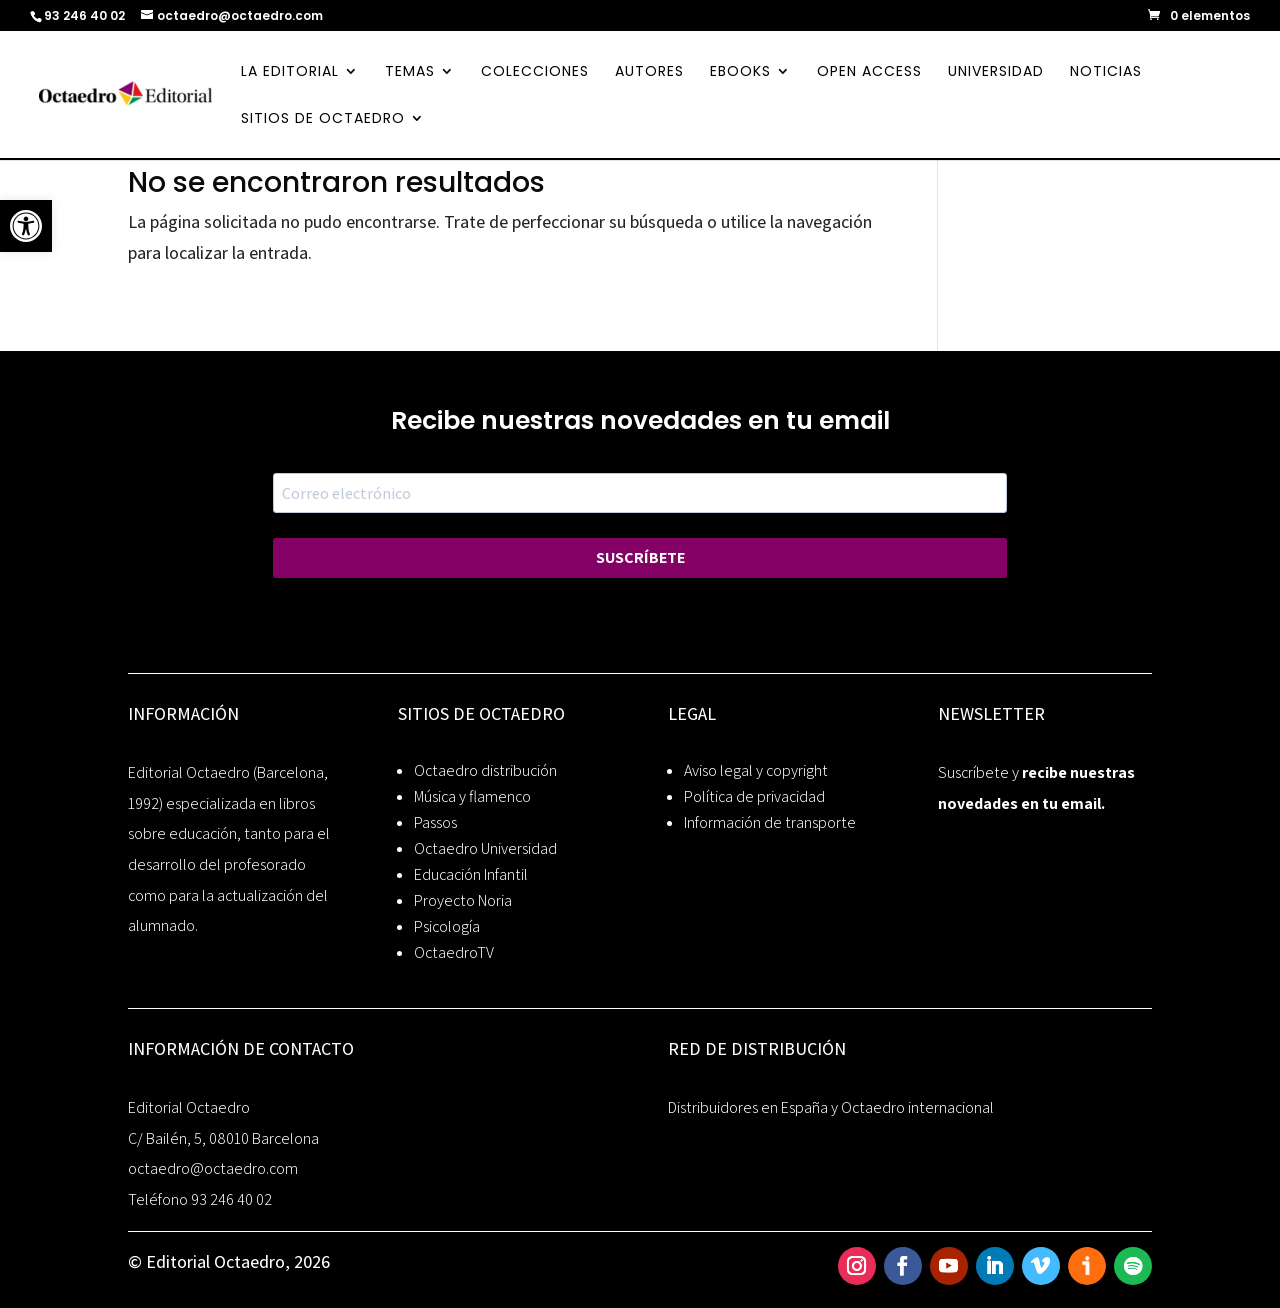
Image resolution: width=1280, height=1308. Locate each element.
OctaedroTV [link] (454, 952)
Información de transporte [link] (770, 822)
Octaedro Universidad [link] (485, 848)
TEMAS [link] (410, 72)
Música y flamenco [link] (472, 796)
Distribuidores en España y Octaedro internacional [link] (831, 1107)
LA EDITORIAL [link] (290, 72)
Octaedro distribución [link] (485, 770)
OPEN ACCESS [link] (869, 72)
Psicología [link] (447, 926)
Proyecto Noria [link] (463, 900)
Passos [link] (435, 822)
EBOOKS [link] (740, 72)
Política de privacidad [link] (754, 796)
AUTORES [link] (649, 72)
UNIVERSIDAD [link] (996, 72)
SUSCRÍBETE (640, 557)
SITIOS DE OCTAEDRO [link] (323, 119)
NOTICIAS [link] (1106, 72)
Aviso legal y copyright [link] (756, 770)
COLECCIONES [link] (535, 72)
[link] (26, 226)
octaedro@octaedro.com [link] (213, 1168)
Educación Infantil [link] (471, 874)
